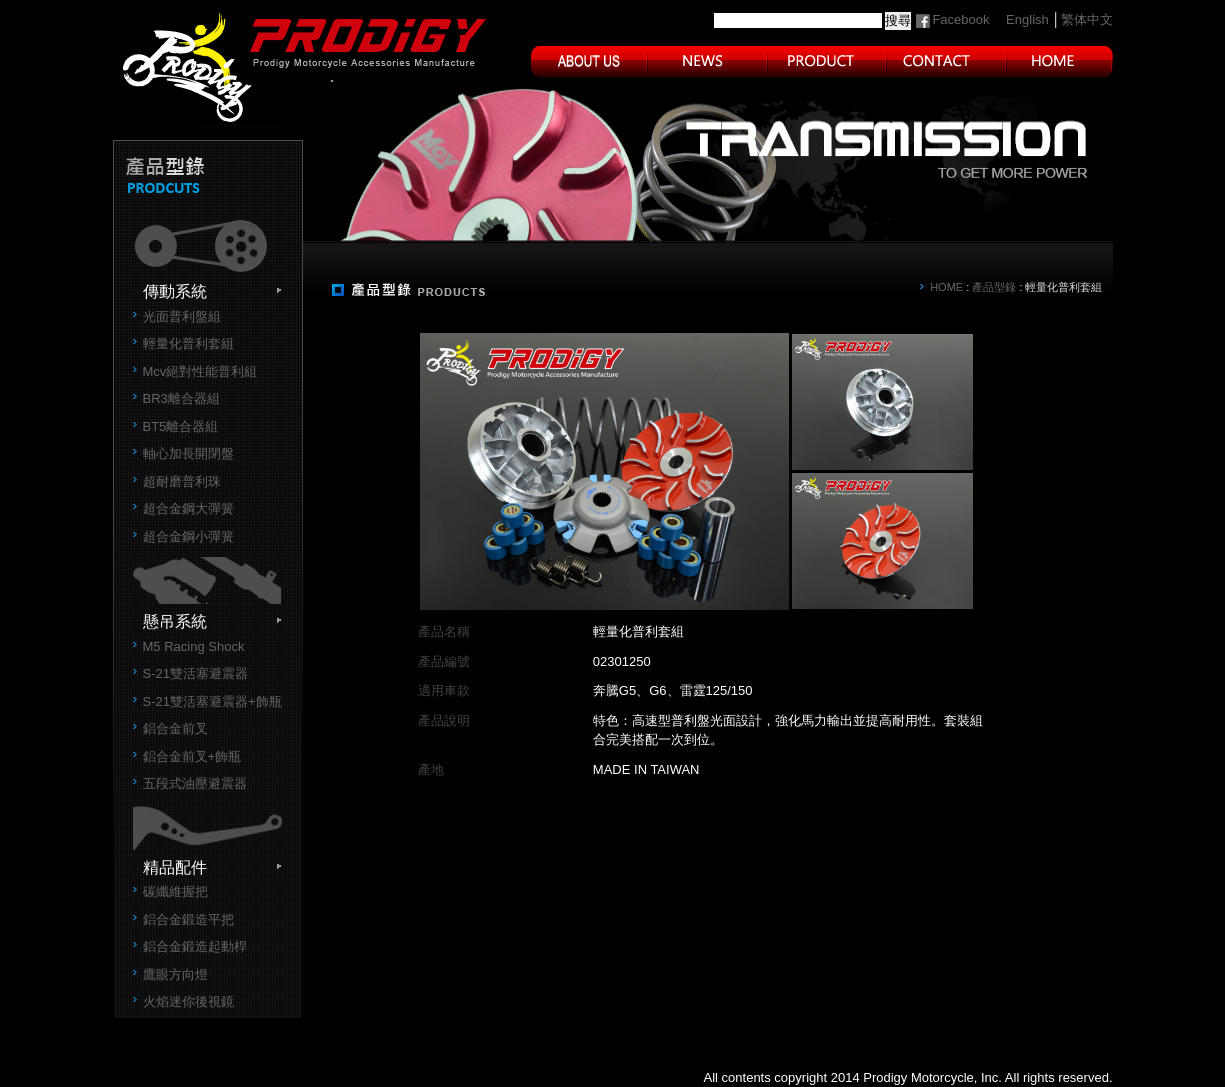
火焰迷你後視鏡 (188, 1001)
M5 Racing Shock (194, 646)
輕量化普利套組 (188, 343)
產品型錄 (994, 287)
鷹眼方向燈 (175, 974)
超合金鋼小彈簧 (188, 536)
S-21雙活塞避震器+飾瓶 (212, 701)
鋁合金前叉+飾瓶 (192, 756)
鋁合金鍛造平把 (188, 919)
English (1027, 19)
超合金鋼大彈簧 (188, 508)
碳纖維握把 (175, 891)
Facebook (960, 19)
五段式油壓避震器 (195, 783)
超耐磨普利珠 (182, 481)
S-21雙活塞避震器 (195, 673)
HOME (946, 287)
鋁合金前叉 (175, 728)
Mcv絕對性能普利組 (200, 371)
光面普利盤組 (182, 316)
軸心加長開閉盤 (188, 453)
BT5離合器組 (181, 426)
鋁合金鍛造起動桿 (195, 946)
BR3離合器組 (181, 398)
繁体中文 (1087, 19)
